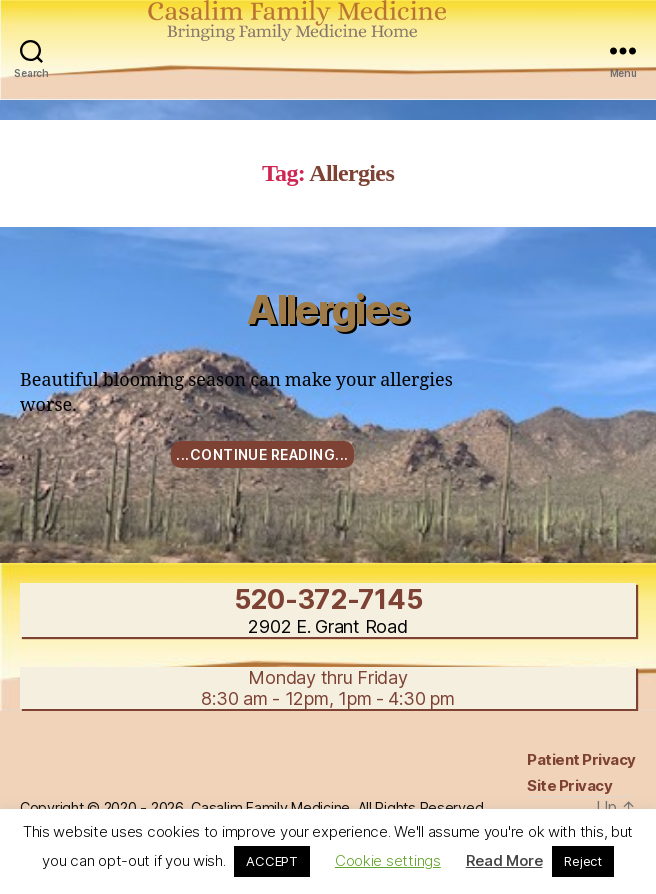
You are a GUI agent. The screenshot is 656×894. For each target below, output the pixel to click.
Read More (504, 860)
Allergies (327, 309)
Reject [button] (582, 861)
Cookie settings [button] (388, 860)
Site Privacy (569, 785)
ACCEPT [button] (271, 861)
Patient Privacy (581, 759)
